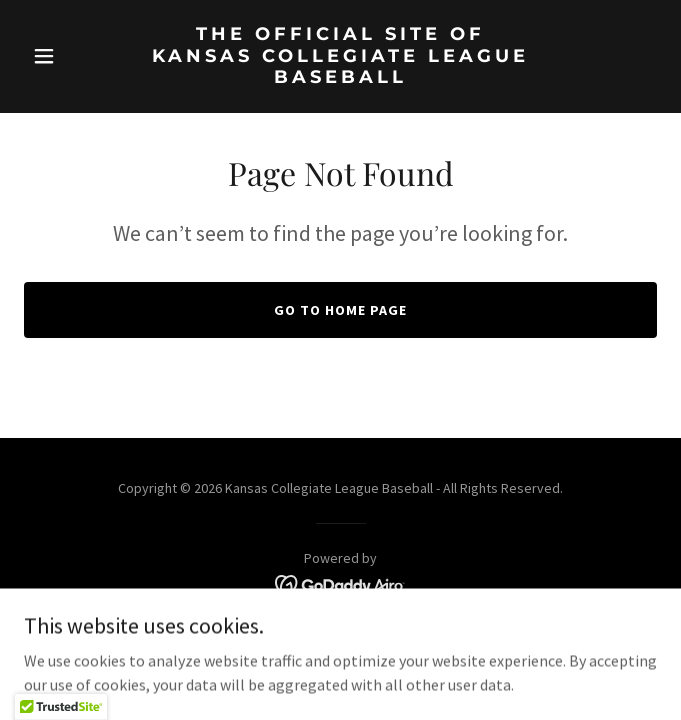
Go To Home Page (340, 310)
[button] (71, 56)
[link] (340, 77)
